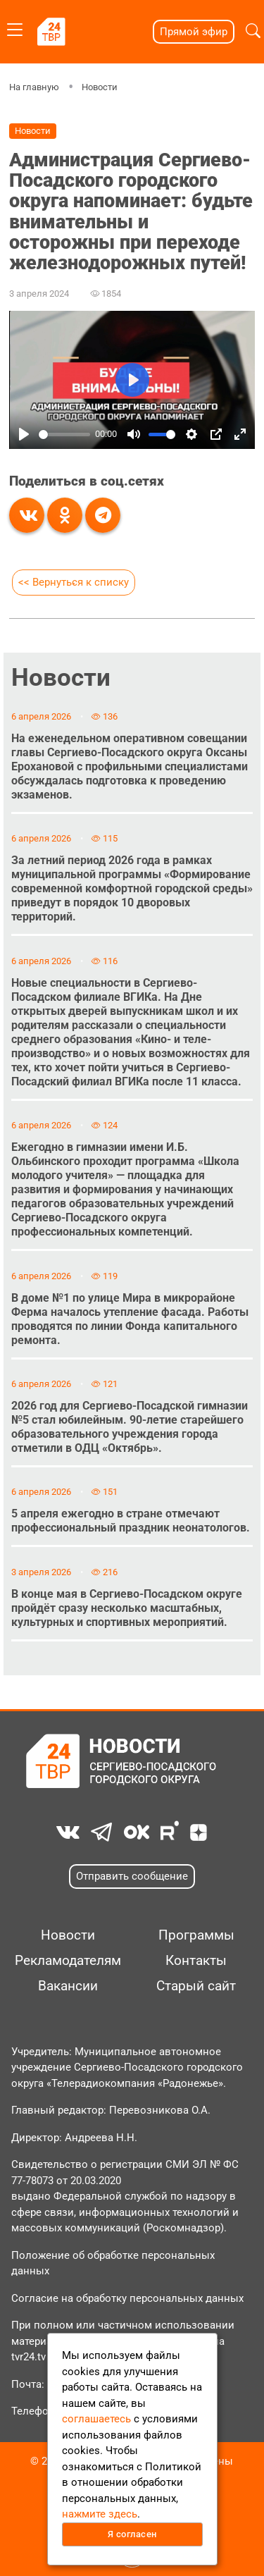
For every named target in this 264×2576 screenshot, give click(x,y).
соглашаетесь (96, 2418)
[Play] (24, 434)
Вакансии (68, 1986)
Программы (196, 1935)
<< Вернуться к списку (73, 582)
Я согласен (132, 2534)
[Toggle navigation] (15, 27)
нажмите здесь (99, 2514)
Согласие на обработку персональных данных (127, 2298)
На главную (34, 87)
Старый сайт (196, 1986)
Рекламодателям (68, 1960)
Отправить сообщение (132, 1876)
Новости (100, 87)
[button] (253, 31)
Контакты (196, 1960)
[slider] (64, 433)
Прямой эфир (193, 31)
